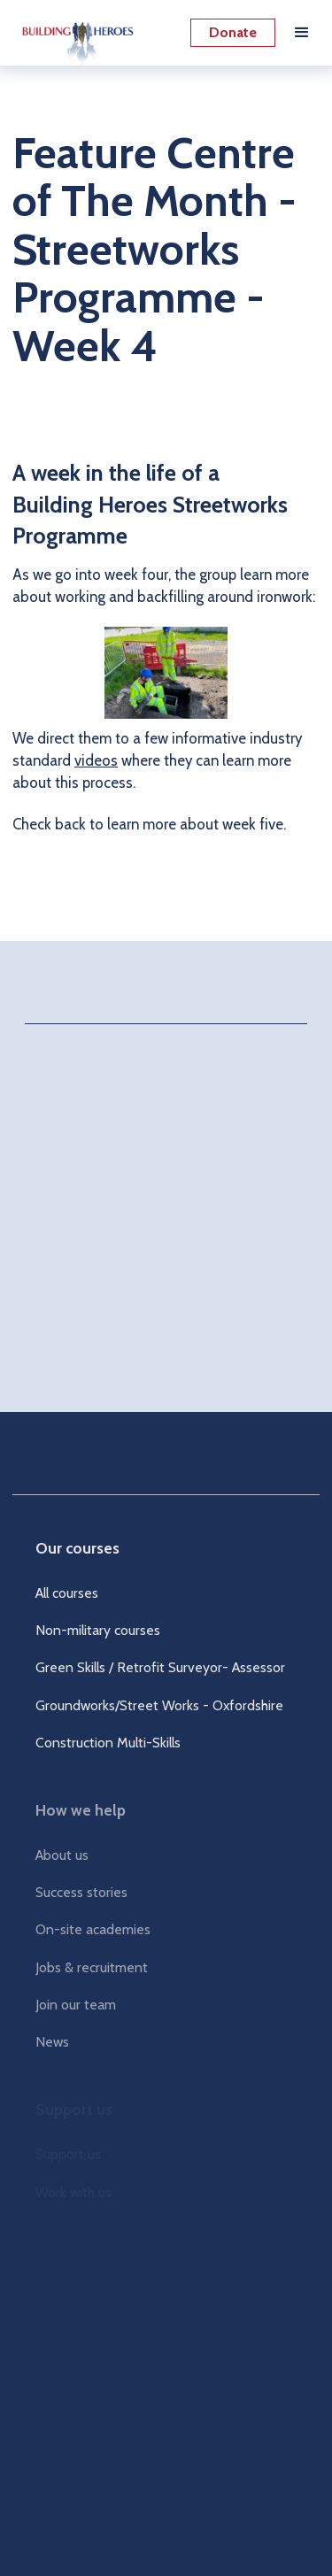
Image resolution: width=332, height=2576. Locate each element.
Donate (233, 32)
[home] (73, 33)
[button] (301, 32)
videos (96, 760)
